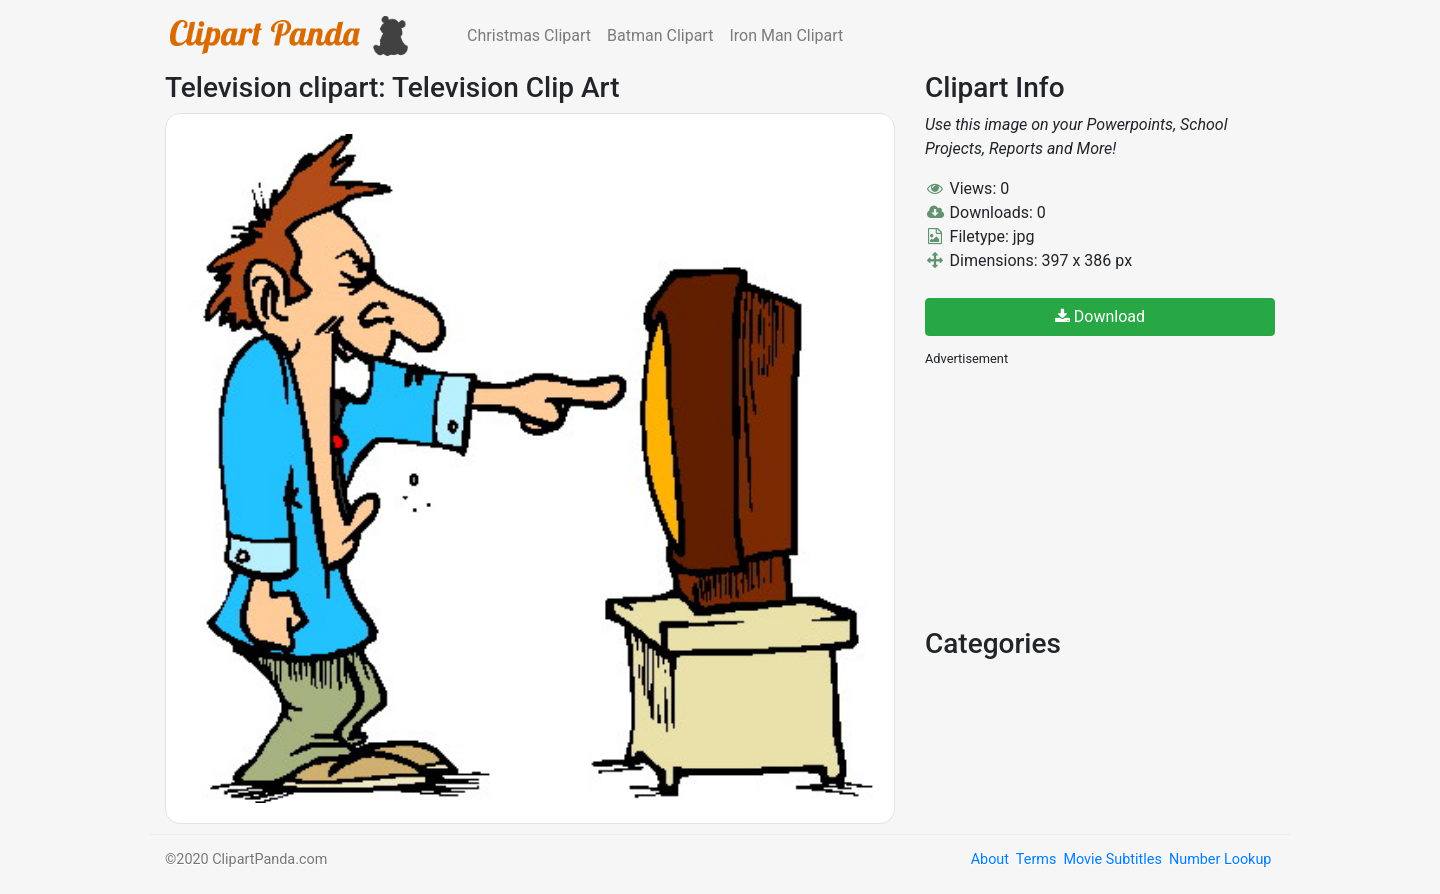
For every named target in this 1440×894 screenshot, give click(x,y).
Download (1100, 316)
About (990, 859)
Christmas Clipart (529, 35)
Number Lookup (1220, 859)
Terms (1036, 859)
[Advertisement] (1075, 495)
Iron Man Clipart (786, 35)
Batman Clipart (660, 35)
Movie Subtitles (1112, 859)
